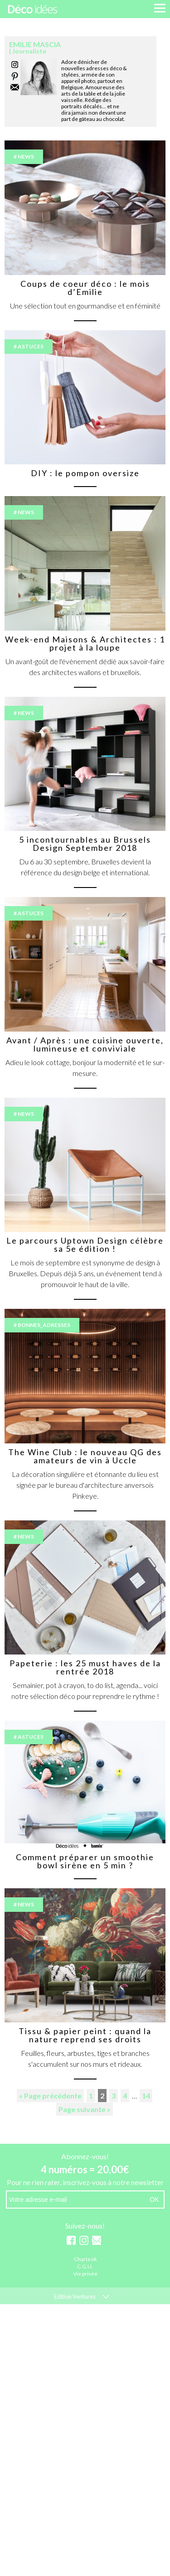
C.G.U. (85, 2267)
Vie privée (85, 2274)
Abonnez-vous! (85, 2156)
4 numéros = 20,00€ (85, 2169)
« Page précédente (50, 2095)
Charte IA (85, 2259)
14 (146, 2095)
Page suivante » (84, 2109)
